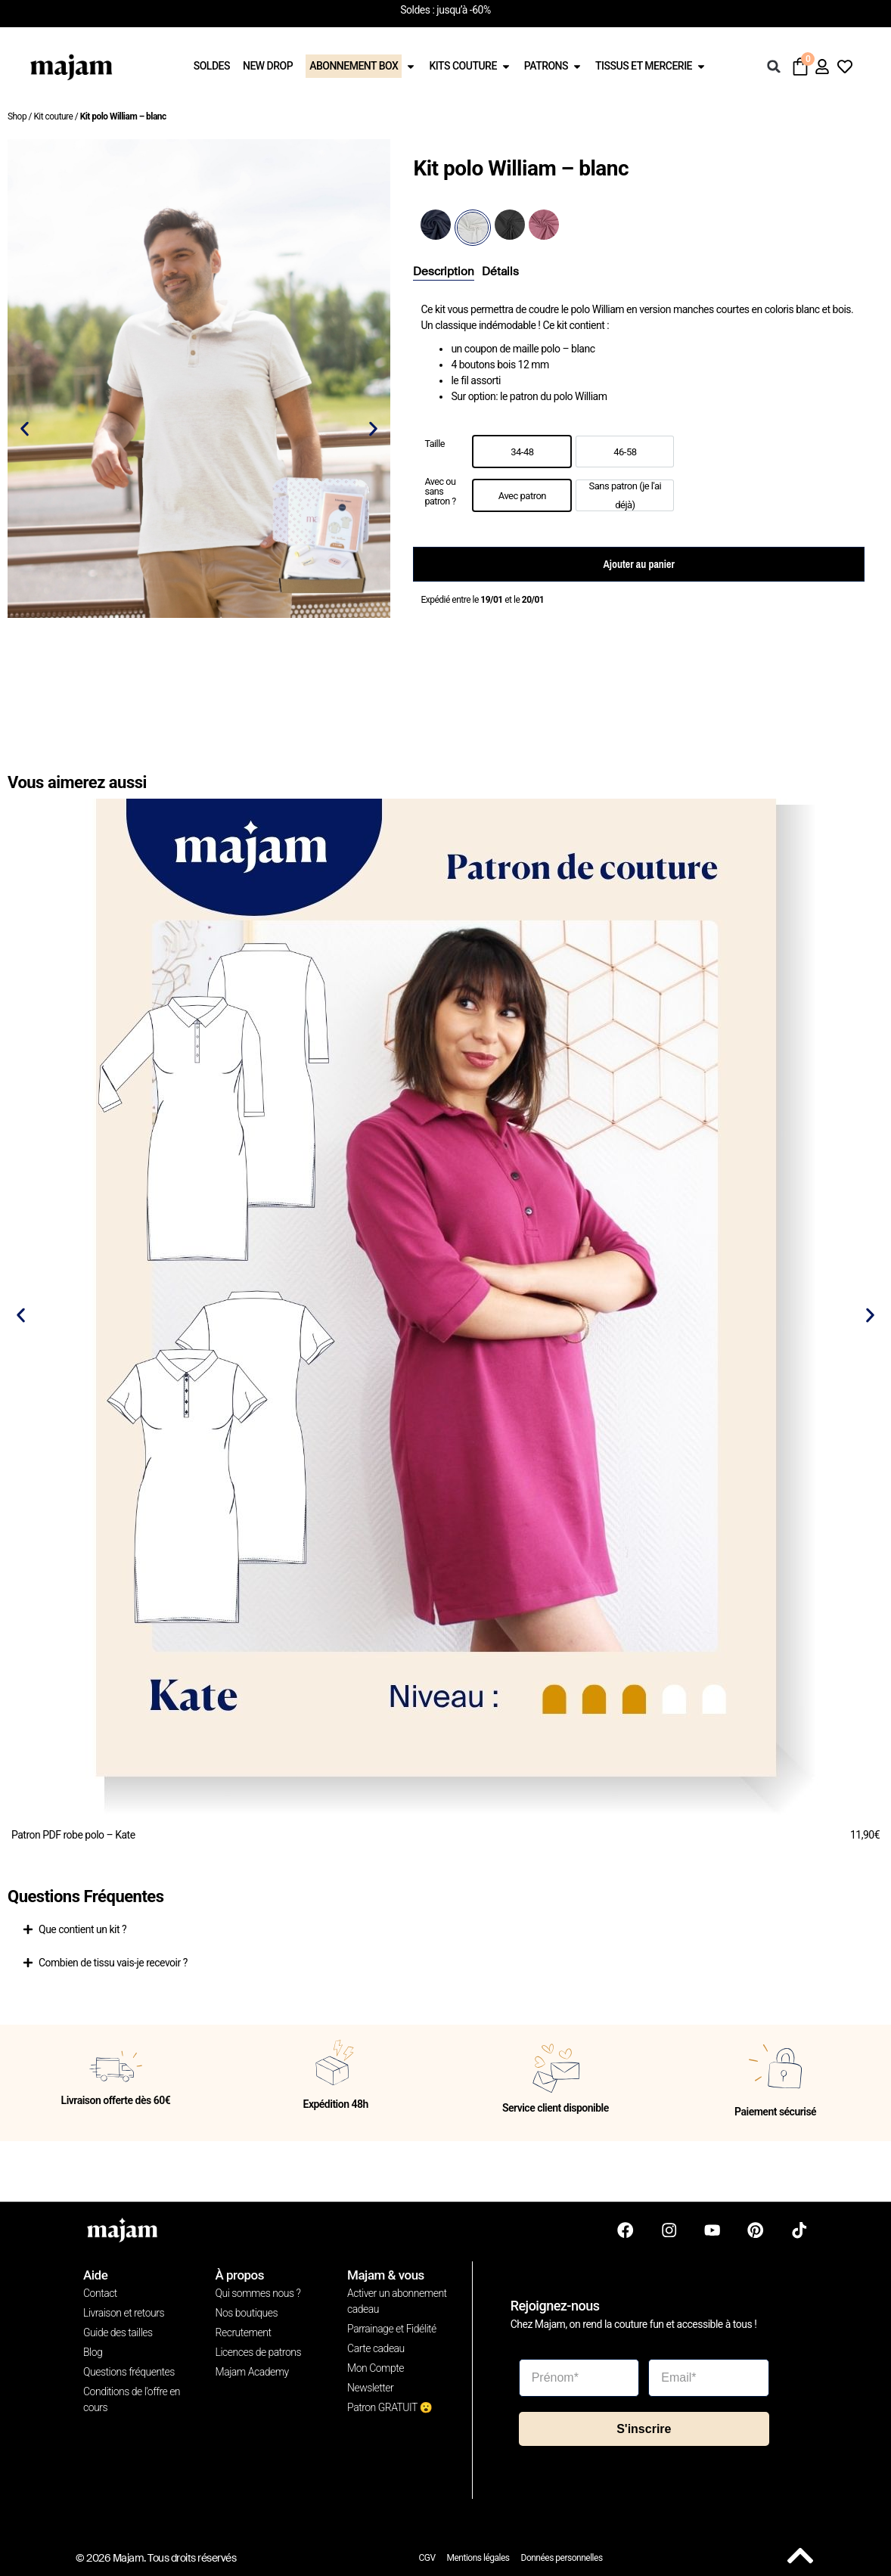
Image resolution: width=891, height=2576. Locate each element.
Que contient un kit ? (82, 1929)
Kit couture (53, 116)
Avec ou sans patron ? (439, 491)
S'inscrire (643, 2426)
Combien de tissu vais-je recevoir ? (113, 1963)
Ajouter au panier (638, 564)
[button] (774, 66)
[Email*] (708, 2375)
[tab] (443, 272)
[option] (521, 451)
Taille (434, 444)
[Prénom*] (579, 2375)
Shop (17, 116)
